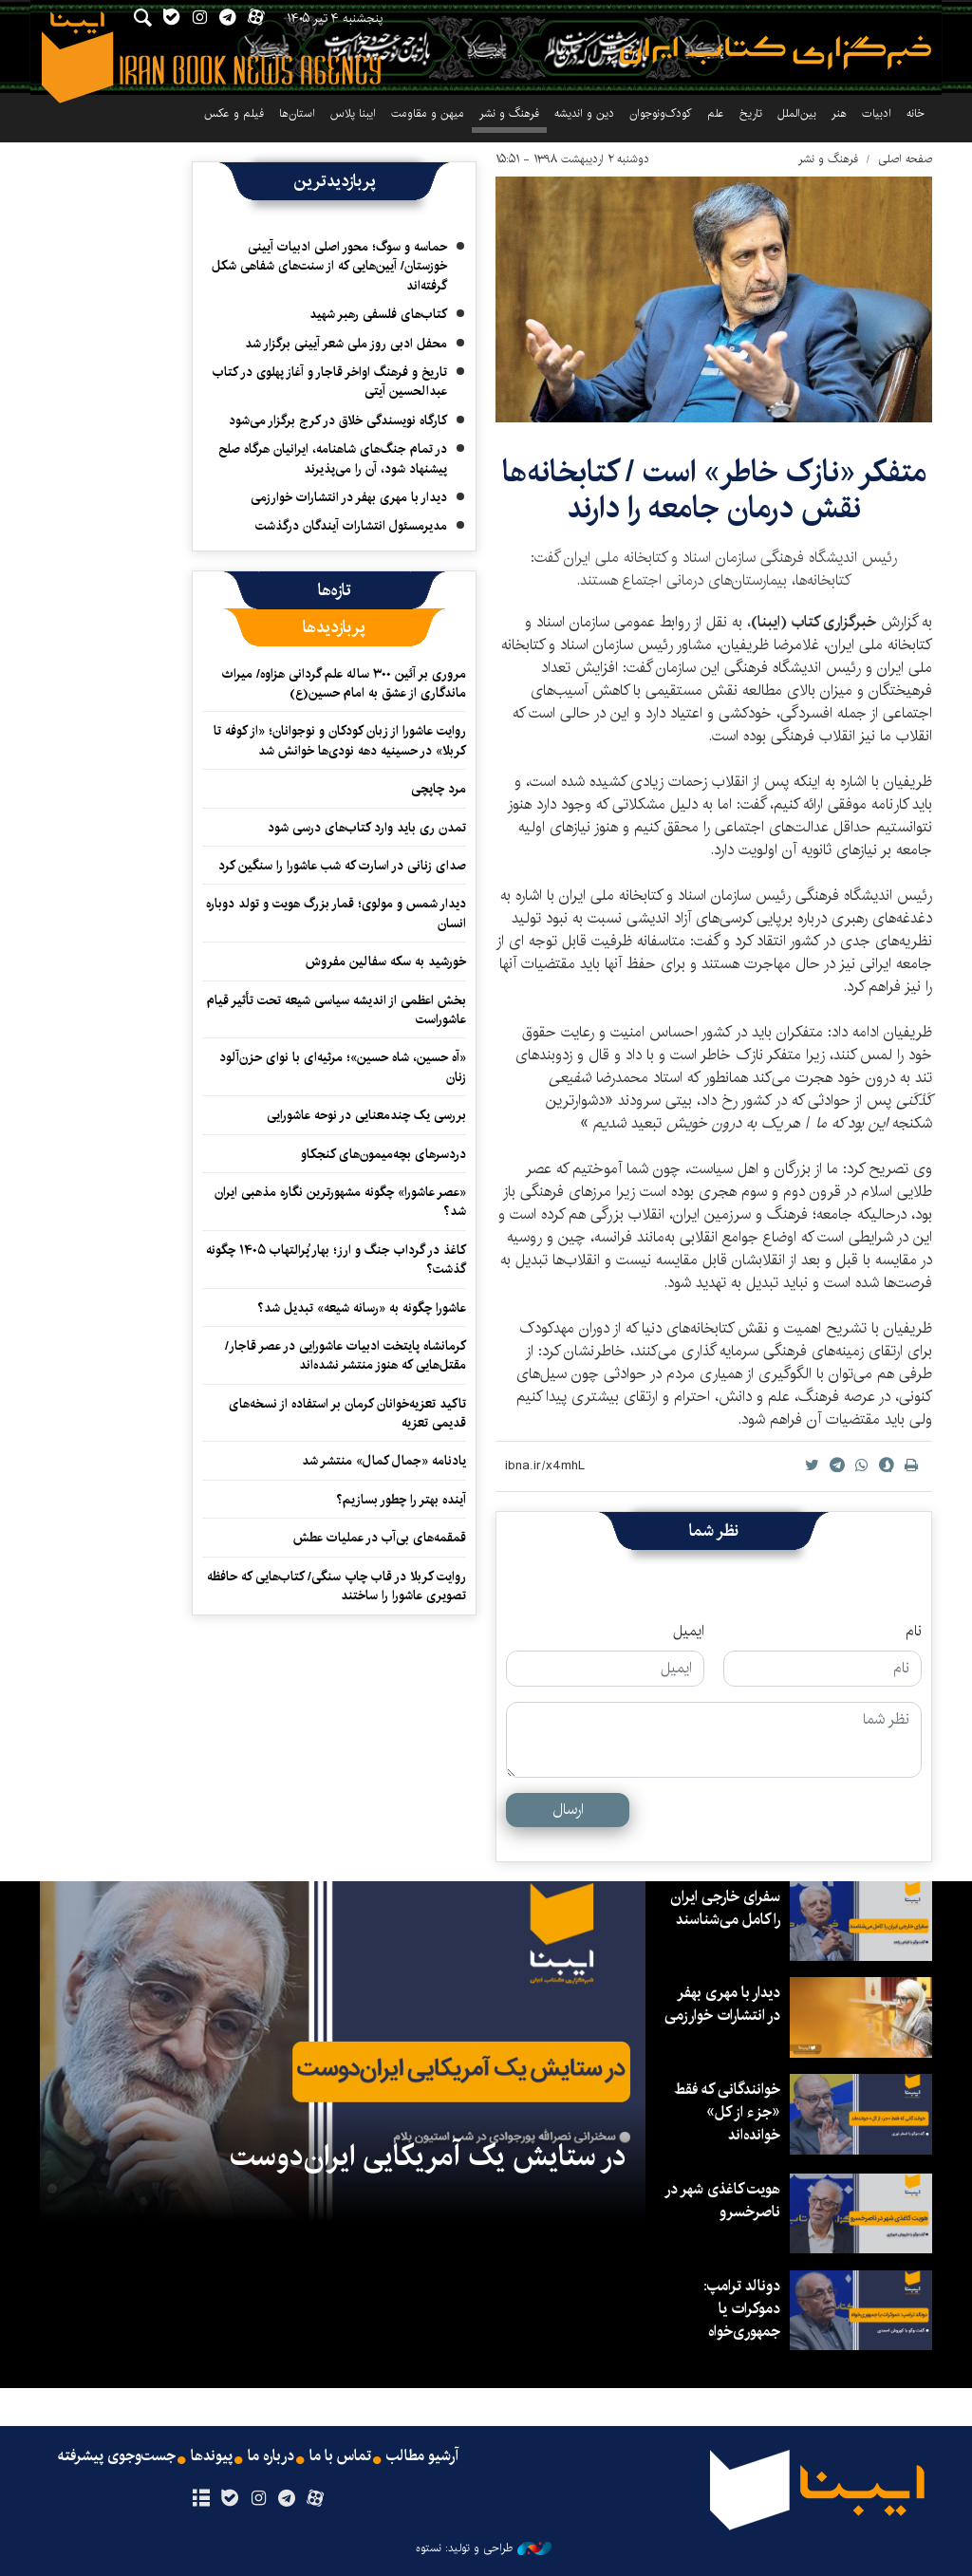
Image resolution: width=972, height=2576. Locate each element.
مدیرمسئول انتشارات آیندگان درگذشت (351, 525)
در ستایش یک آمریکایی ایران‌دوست (428, 2156)
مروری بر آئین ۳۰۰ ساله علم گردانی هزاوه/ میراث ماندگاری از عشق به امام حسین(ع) (344, 683)
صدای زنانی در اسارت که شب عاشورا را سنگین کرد (342, 865)
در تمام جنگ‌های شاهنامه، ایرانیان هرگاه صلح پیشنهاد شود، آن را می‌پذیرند (332, 458)
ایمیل (688, 1631)
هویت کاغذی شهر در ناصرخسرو (722, 2200)
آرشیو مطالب (422, 2456)
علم (715, 113)
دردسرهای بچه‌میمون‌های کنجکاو (383, 1154)
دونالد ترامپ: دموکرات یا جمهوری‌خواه (741, 2308)
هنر (839, 113)
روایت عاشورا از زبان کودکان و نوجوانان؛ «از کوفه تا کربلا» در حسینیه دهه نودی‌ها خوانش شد (340, 740)
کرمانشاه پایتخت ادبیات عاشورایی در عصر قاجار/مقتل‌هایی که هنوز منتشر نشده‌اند (345, 1355)
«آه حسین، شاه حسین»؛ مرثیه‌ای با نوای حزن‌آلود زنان (342, 1067)
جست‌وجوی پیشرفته (117, 2456)
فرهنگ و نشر (509, 113)
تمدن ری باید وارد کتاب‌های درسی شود (367, 827)
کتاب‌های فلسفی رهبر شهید (378, 314)
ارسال (568, 1809)
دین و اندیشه (584, 113)
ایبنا (775, 52)
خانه (916, 113)
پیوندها (212, 2456)
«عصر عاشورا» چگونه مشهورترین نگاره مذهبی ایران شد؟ (340, 1202)
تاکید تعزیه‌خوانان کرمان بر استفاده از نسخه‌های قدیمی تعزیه (347, 1413)
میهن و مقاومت (427, 113)
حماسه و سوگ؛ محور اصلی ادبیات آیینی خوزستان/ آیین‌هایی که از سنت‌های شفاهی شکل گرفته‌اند (329, 266)
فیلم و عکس (234, 113)
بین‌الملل (796, 113)
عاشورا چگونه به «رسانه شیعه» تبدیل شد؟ (361, 1307)
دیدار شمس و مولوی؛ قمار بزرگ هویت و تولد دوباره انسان (336, 913)
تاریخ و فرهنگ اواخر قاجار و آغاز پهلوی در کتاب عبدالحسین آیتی (330, 381)
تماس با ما (340, 2456)
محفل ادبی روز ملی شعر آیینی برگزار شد (346, 343)
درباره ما (271, 2456)
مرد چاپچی (438, 788)
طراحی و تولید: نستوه (483, 2548)
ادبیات (876, 113)
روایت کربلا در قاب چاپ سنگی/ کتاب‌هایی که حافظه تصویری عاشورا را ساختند (336, 1586)
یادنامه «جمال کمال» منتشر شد (384, 1460)
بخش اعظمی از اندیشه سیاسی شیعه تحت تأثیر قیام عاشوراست (336, 1010)
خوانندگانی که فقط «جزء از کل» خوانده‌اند (727, 2112)
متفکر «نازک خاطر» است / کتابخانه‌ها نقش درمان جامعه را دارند (714, 490)
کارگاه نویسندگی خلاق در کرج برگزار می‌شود (338, 420)
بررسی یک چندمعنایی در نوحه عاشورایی (366, 1115)
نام (914, 1631)
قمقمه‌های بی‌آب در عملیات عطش (379, 1537)
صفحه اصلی (905, 159)
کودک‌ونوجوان (660, 113)
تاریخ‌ (750, 113)
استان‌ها (297, 113)
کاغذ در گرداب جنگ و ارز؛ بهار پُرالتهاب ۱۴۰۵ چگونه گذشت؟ (336, 1259)
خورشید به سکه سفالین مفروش (386, 961)
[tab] (334, 590)
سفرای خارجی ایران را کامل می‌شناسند (725, 1908)
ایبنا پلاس (353, 113)
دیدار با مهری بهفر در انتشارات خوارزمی (349, 497)
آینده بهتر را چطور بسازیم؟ (401, 1499)
